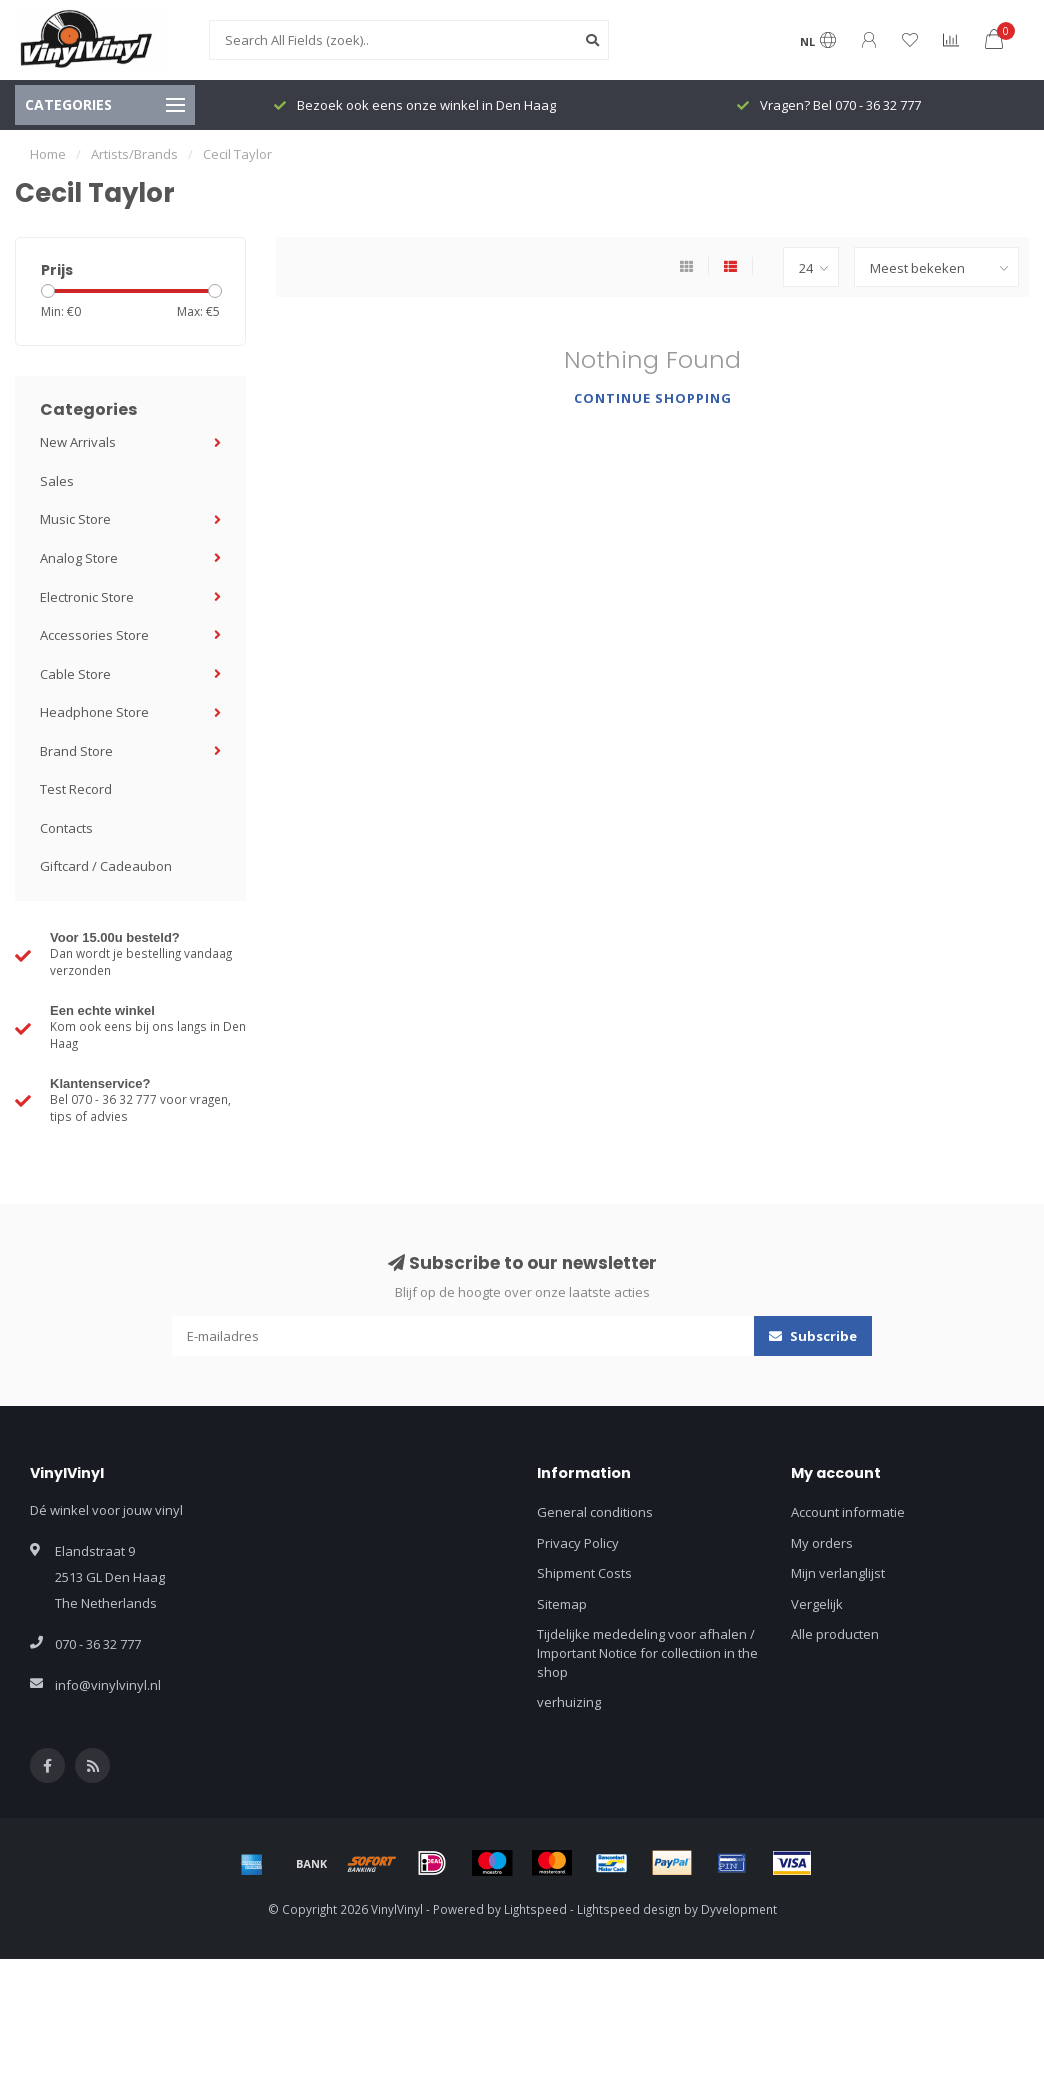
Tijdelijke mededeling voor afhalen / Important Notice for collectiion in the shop (647, 1652)
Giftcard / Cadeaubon (106, 866)
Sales (57, 481)
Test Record (76, 789)
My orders (822, 1543)
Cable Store (75, 674)
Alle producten (835, 1634)
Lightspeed (535, 1909)
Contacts (66, 828)
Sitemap (562, 1604)
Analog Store (79, 558)
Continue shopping (653, 398)
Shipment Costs (584, 1573)
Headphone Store (94, 712)
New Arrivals (78, 442)
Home (48, 154)
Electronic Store (87, 597)
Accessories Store (94, 635)
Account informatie (848, 1512)
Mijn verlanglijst (838, 1573)
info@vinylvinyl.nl (108, 1685)
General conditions (595, 1512)
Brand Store (76, 751)
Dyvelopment (739, 1909)
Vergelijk (817, 1604)
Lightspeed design (629, 1909)
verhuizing (569, 1702)
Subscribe (813, 1336)
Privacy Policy (578, 1543)
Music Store (75, 519)
